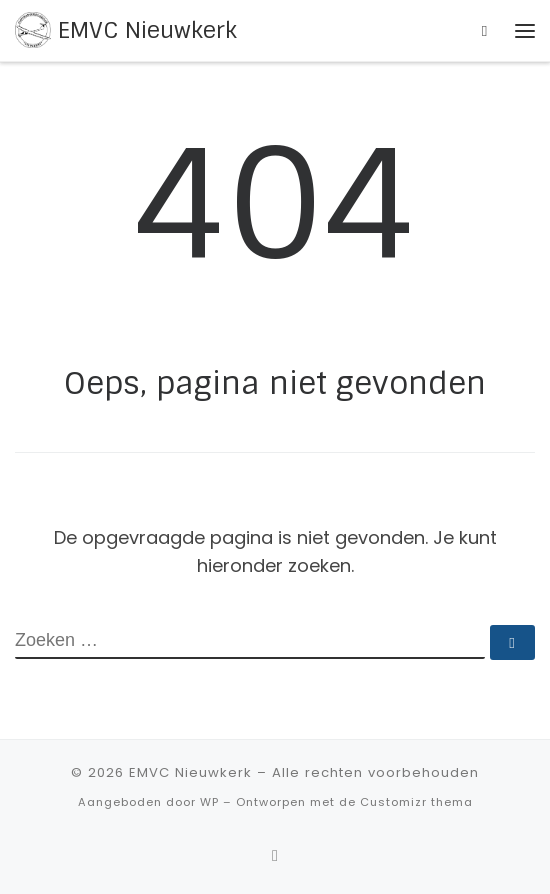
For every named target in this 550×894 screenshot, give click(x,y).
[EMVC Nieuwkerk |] (33, 29)
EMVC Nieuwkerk (190, 772)
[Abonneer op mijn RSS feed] (275, 855)
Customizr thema (416, 802)
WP (209, 802)
